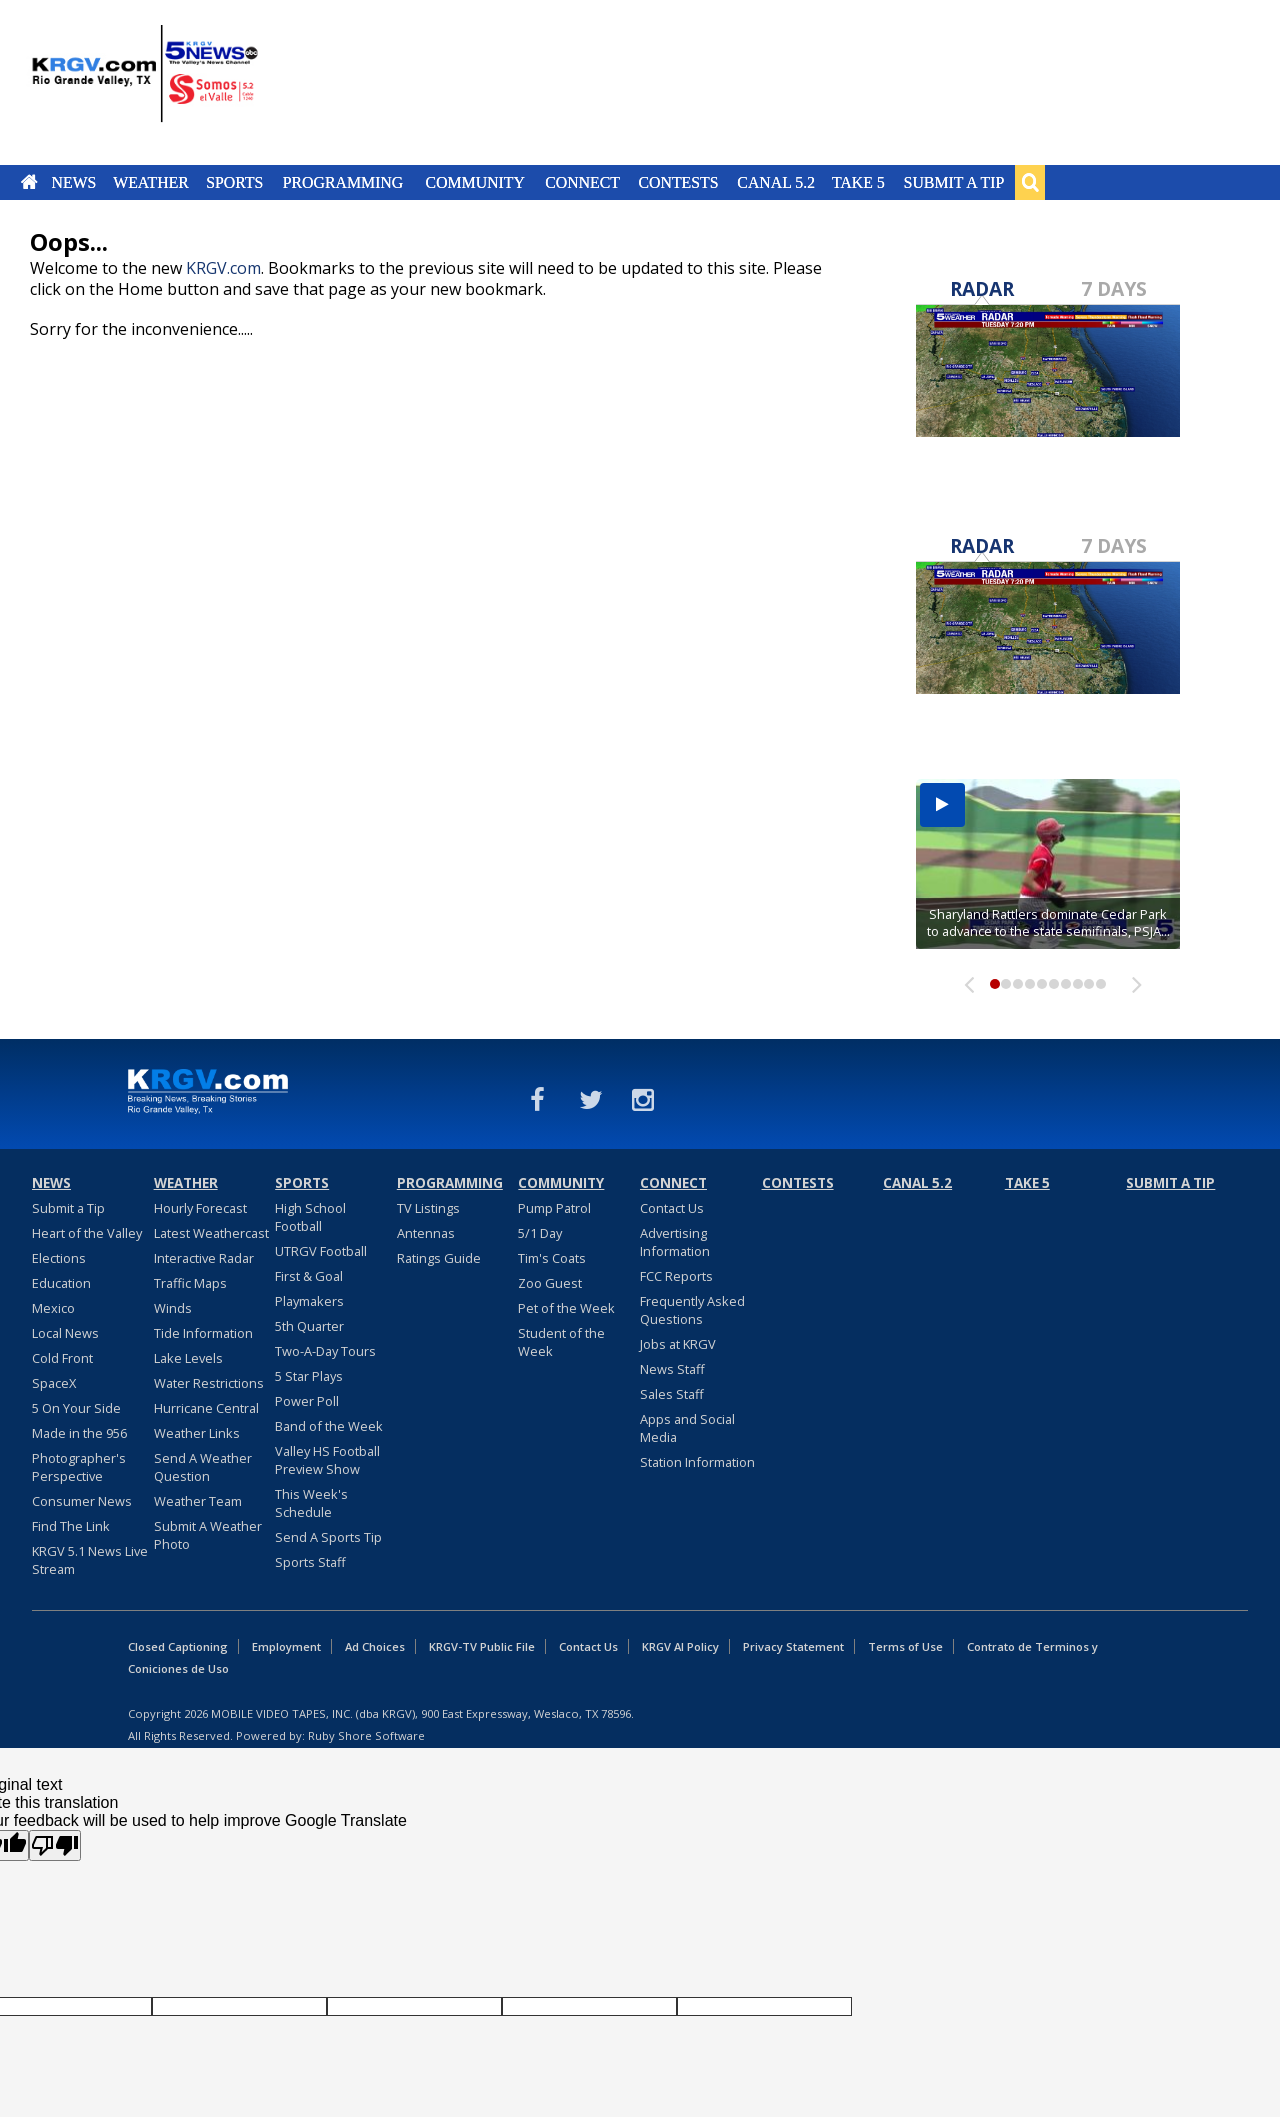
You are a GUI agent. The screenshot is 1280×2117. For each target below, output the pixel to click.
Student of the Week (561, 1342)
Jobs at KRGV (678, 1344)
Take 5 (858, 182)
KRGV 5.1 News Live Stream (90, 1560)
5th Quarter (309, 1326)
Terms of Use (905, 1646)
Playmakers (309, 1301)
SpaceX (54, 1383)
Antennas (426, 1233)
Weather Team (198, 1501)
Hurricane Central (206, 1408)
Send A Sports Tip (328, 1537)
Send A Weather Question (203, 1467)
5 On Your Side (76, 1408)
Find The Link (71, 1526)
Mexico (53, 1308)
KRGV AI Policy (680, 1646)
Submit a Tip (953, 182)
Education (61, 1283)
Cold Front (62, 1358)
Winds (173, 1308)
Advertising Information (675, 1242)
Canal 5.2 (776, 182)
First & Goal (309, 1276)
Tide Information (203, 1333)
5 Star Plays (309, 1376)
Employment (286, 1646)
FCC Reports (676, 1276)
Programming (343, 182)
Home (29, 182)
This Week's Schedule (311, 1503)
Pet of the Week (566, 1308)
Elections (59, 1258)
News (73, 182)
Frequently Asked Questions (692, 1310)
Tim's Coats (552, 1258)
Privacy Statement (793, 1646)
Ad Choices (375, 1646)
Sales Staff (672, 1394)
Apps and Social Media (687, 1428)
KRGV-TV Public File (482, 1646)
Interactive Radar (204, 1258)
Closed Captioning (178, 1646)
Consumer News (82, 1501)
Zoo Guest (550, 1283)
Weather (151, 182)
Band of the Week (329, 1426)
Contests (678, 182)
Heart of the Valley (87, 1233)
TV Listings (428, 1208)
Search (1030, 182)
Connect (582, 182)
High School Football (310, 1217)
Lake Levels (188, 1358)
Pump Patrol (554, 1208)
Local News (65, 1333)
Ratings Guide (439, 1258)
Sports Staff (310, 1562)
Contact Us (672, 1208)
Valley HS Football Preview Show (327, 1460)
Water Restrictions (209, 1383)
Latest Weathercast (211, 1233)
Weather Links (197, 1433)
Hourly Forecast (200, 1208)
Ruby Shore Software (366, 1735)
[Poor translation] (55, 1845)
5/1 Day (540, 1233)
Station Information (697, 1462)
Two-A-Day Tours (325, 1351)
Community (475, 182)
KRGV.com (223, 268)
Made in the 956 (79, 1433)
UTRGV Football (321, 1251)
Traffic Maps (190, 1283)
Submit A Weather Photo (208, 1535)
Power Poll (307, 1401)
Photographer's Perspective (79, 1467)
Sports (234, 182)
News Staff (672, 1369)
